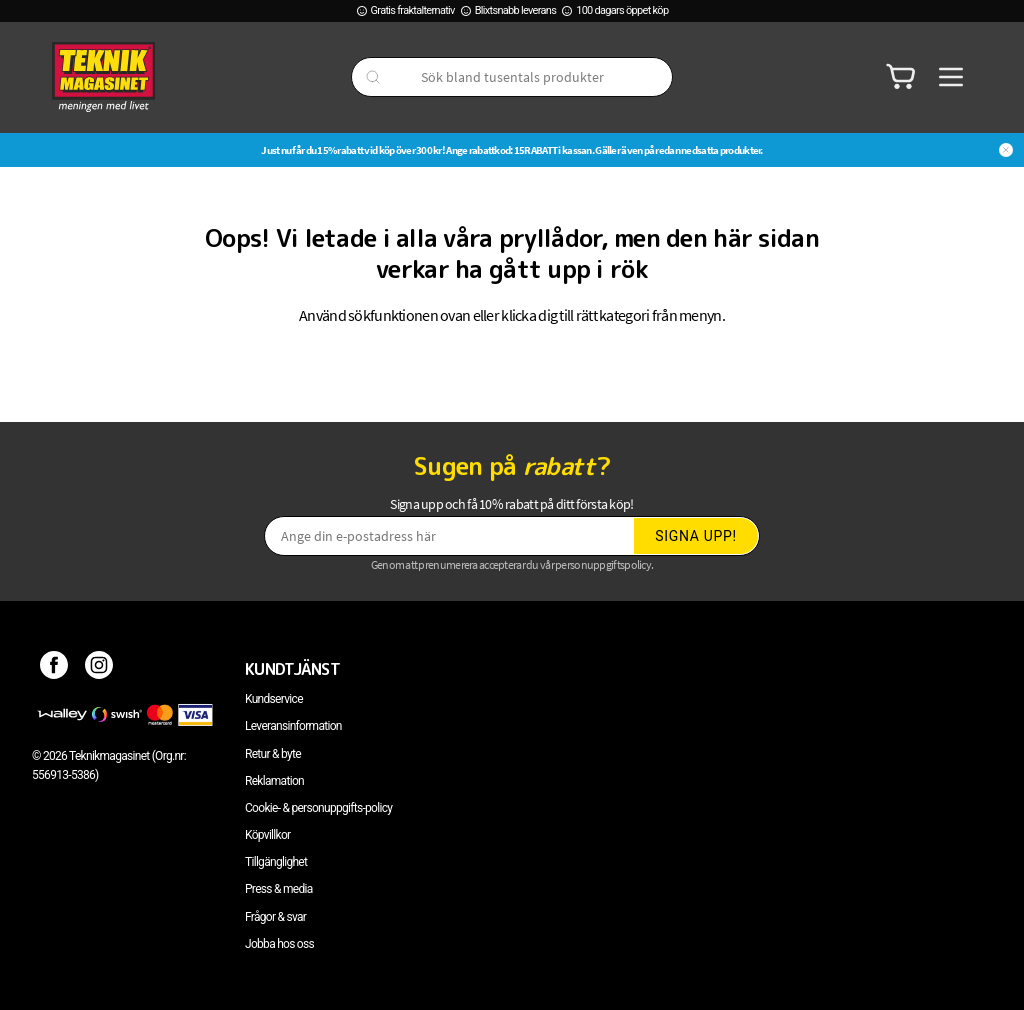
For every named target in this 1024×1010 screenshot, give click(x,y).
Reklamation (274, 781)
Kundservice (274, 699)
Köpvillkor (267, 835)
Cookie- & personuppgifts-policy (318, 808)
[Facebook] (54, 669)
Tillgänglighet (276, 862)
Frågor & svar (275, 917)
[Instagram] (99, 669)
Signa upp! (696, 536)
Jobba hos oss (279, 944)
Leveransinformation (293, 726)
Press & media (279, 889)
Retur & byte (273, 754)
